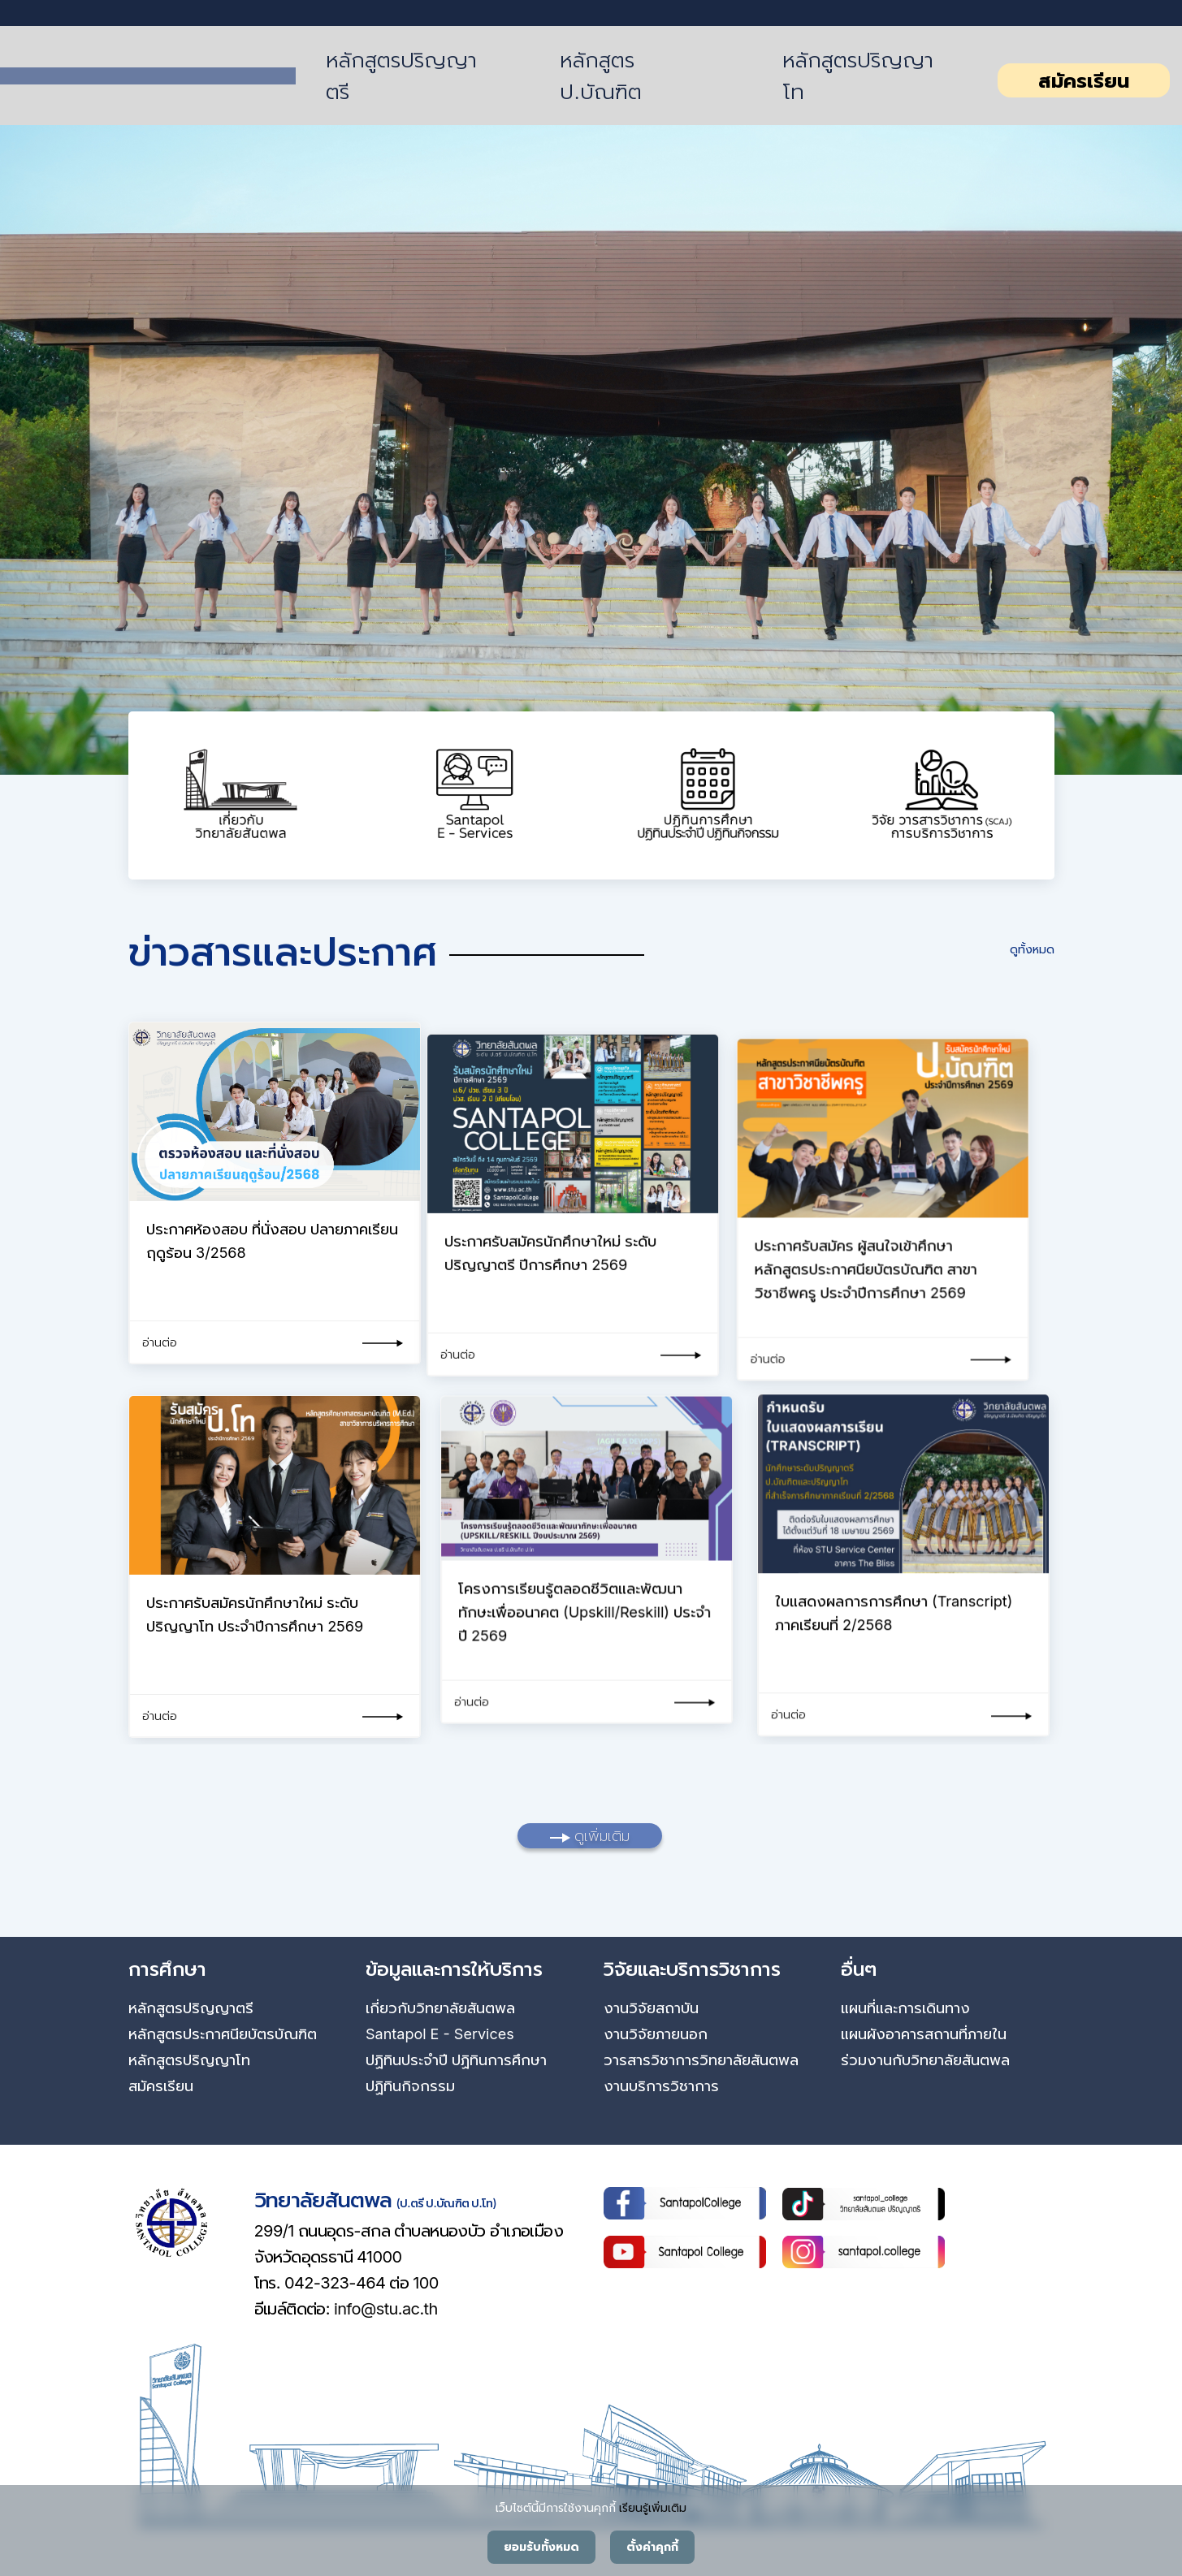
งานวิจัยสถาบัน (651, 2007)
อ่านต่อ (159, 1342)
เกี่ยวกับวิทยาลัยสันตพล (440, 2007)
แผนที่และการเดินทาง (905, 2007)
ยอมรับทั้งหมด (541, 2547)
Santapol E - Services (440, 2033)
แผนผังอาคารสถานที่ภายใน (924, 2033)
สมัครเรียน (1083, 81)
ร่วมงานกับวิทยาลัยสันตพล (925, 2059)
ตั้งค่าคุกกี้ (652, 2547)
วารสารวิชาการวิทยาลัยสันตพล (701, 2059)
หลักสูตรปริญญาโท (857, 75)
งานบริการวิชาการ (661, 2085)
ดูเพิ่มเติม (590, 1835)
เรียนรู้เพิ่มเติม (652, 2507)
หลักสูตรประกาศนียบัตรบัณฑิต (222, 2033)
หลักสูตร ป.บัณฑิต (600, 75)
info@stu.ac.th (386, 2309)
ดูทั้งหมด (1032, 949)
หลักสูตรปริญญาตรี (401, 75)
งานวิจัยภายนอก (656, 2033)
